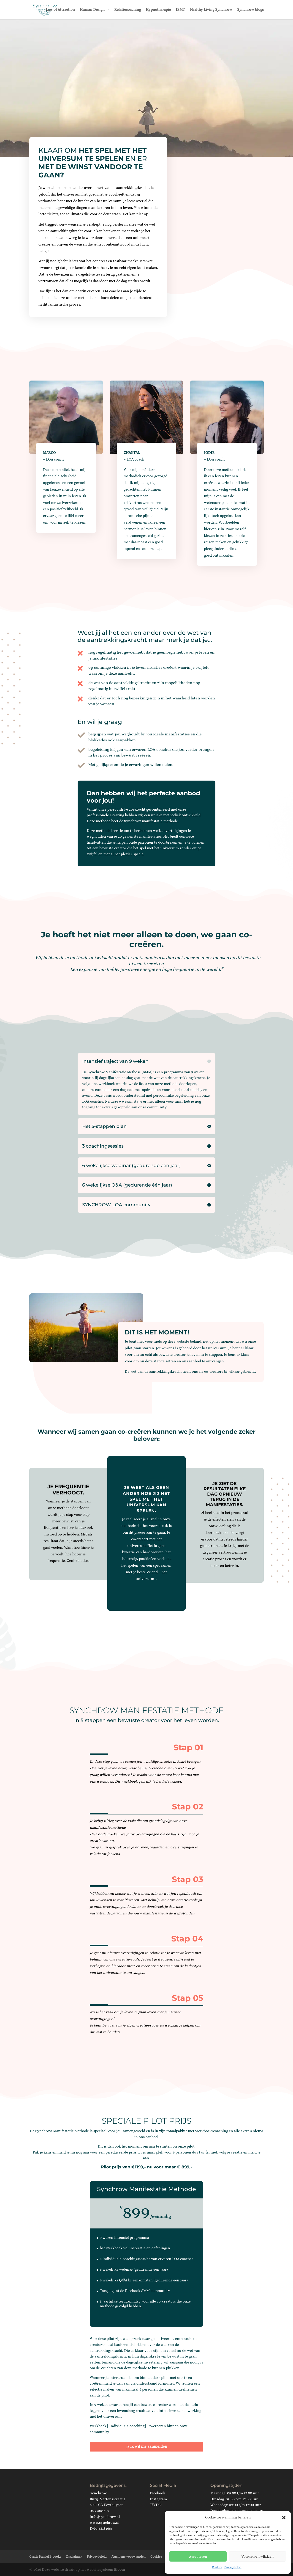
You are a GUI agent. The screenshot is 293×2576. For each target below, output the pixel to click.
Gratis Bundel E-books (45, 2556)
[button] (284, 2517)
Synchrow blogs (250, 10)
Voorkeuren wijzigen (257, 2556)
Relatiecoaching (127, 10)
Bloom (119, 2569)
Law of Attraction (60, 10)
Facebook (157, 2493)
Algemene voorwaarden (128, 2556)
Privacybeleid (232, 2567)
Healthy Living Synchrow (211, 10)
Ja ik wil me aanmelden (146, 2446)
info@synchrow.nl (105, 2517)
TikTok (156, 2505)
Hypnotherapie (158, 10)
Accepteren (198, 2556)
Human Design (92, 10)
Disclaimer (74, 2556)
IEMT (180, 10)
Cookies (217, 2567)
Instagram (158, 2499)
